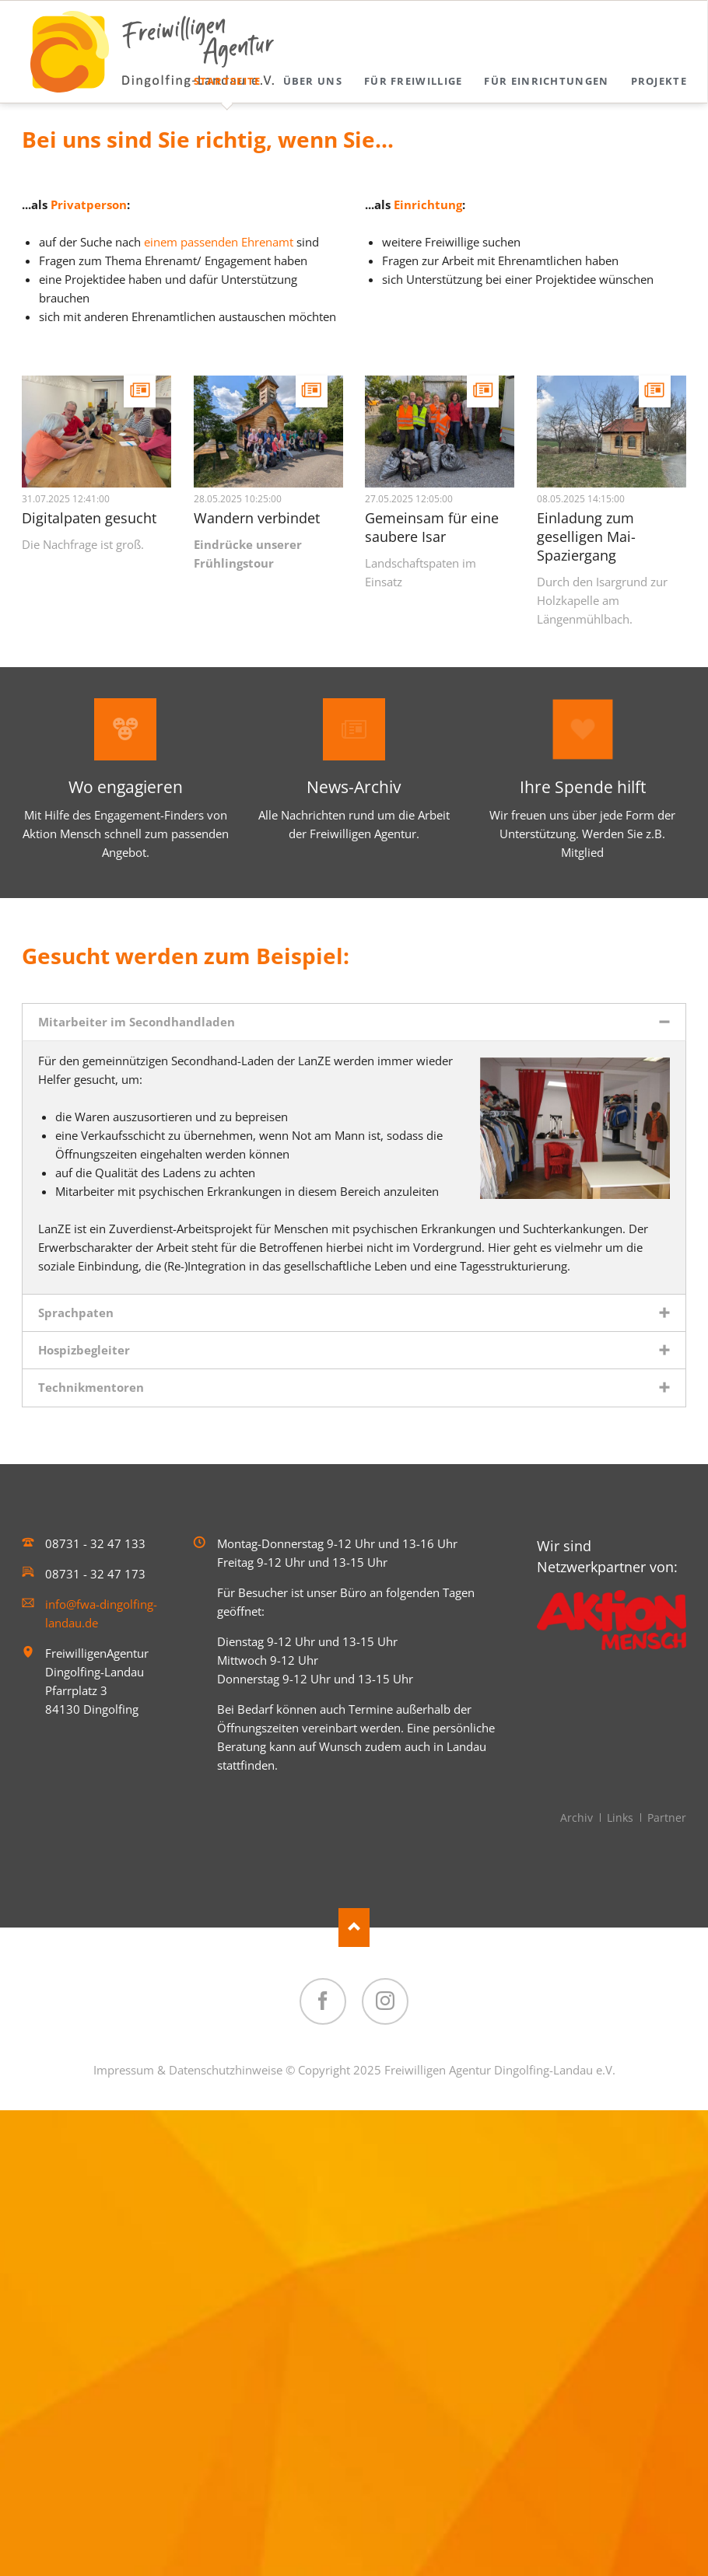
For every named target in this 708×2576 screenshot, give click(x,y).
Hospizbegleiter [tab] (84, 1350)
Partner (666, 1817)
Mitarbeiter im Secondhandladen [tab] (136, 1021)
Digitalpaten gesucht (89, 518)
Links (620, 1817)
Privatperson (89, 204)
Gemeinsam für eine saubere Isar (432, 527)
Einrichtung (428, 204)
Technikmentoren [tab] (91, 1387)
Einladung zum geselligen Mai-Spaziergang (586, 536)
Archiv (576, 1817)
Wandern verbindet (257, 518)
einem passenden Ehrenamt (218, 242)
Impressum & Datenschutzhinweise (187, 2070)
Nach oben (354, 1927)
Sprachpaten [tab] (76, 1312)
